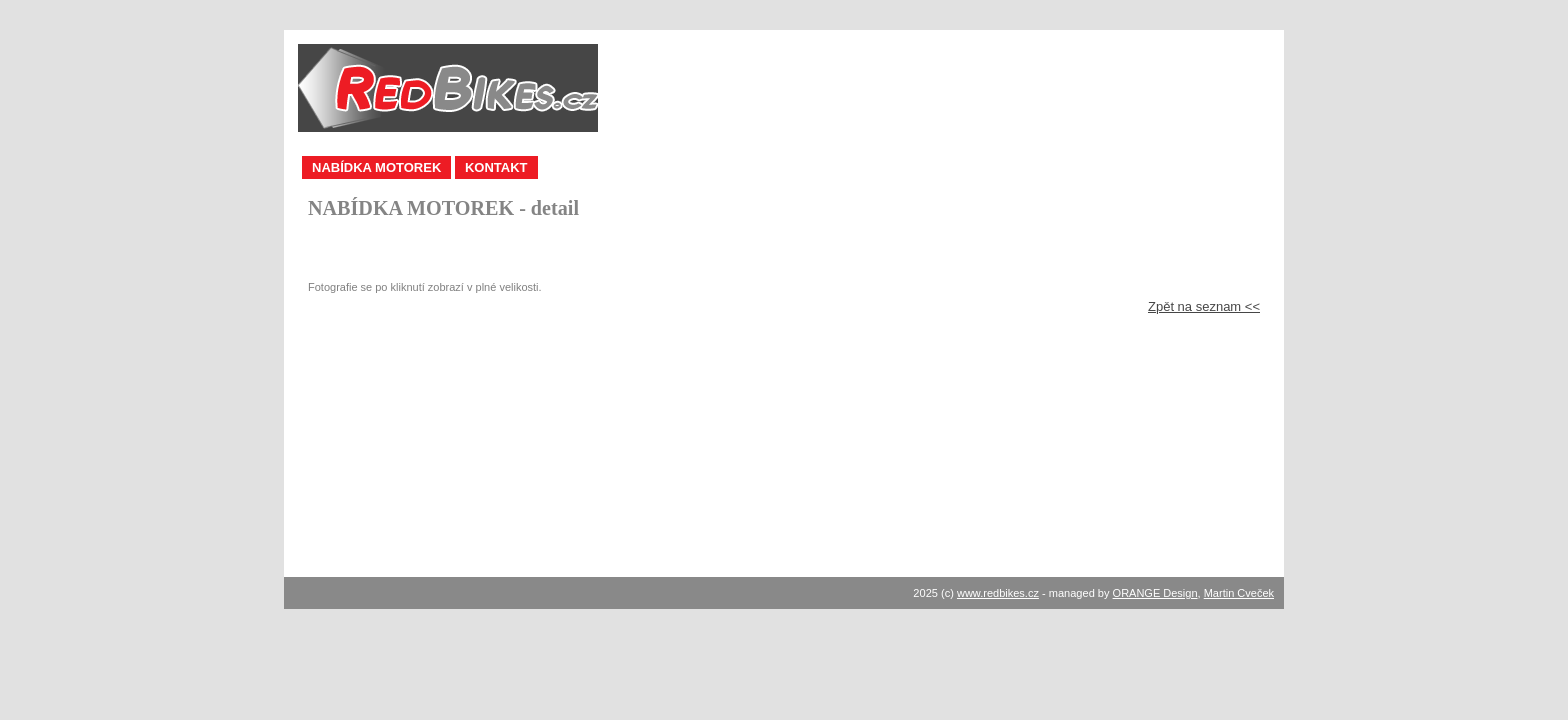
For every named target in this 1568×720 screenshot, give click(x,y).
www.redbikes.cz (998, 593)
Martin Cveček (1239, 593)
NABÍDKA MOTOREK (376, 167)
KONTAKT (496, 167)
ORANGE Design (1155, 593)
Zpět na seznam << (1204, 306)
